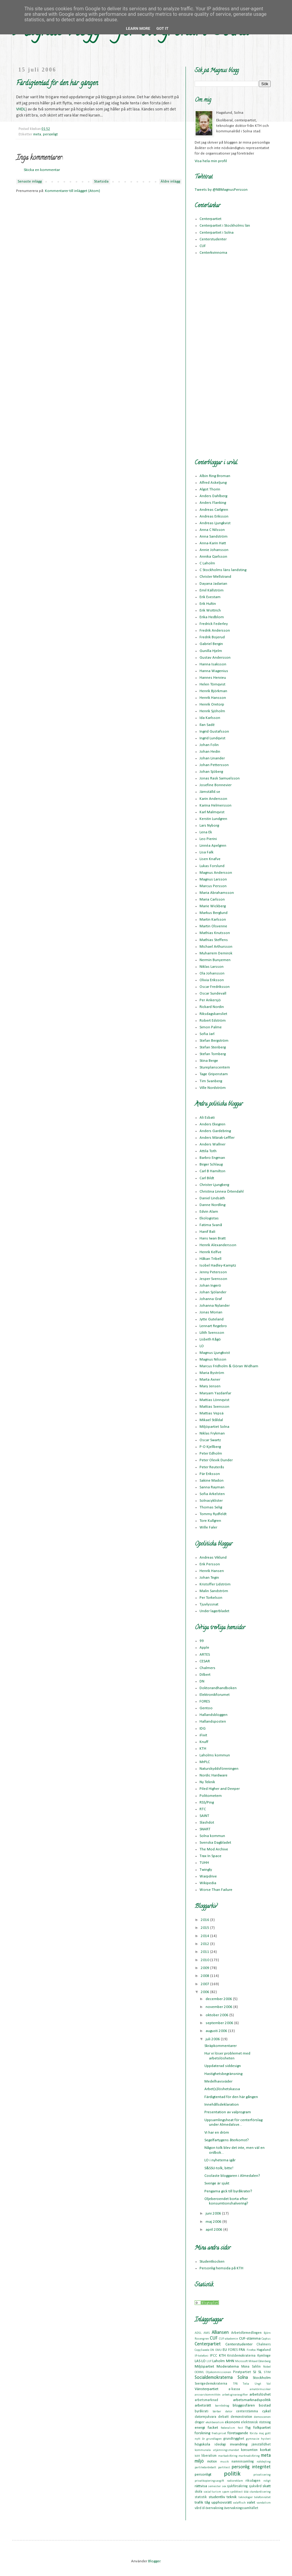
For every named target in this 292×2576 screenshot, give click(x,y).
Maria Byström (212, 1373)
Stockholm (262, 2378)
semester (214, 2486)
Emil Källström (212, 590)
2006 (205, 1992)
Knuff (204, 1742)
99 (202, 1641)
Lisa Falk (207, 852)
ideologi (220, 2444)
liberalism (209, 2456)
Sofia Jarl (207, 1034)
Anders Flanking (213, 503)
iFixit (203, 1735)
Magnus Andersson (216, 873)
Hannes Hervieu (213, 678)
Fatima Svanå (211, 1225)
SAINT (204, 1816)
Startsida (101, 181)
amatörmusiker (260, 2389)
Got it (162, 28)
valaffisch (239, 2503)
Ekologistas (209, 1218)
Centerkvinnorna (213, 253)
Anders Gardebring (215, 1131)
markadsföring (228, 2456)
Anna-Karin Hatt (213, 543)
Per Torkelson (211, 1598)
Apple (204, 1648)
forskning (202, 2433)
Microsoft (241, 2361)
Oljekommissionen (218, 2372)
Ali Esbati (207, 1118)
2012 (205, 1944)
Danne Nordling (212, 1205)
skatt (266, 2486)
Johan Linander (212, 758)
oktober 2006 (217, 2015)
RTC (203, 1809)
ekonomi (232, 2422)
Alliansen (220, 2332)
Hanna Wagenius (214, 671)
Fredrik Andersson (215, 631)
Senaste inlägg (30, 181)
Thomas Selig (211, 1507)
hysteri (266, 2439)
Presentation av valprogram (227, 2112)
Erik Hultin (208, 604)
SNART (205, 1829)
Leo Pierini (208, 839)
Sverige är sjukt (216, 2183)
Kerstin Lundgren (213, 819)
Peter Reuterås (212, 1467)
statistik (201, 2497)
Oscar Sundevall (213, 993)
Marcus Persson (213, 886)
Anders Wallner (212, 1144)
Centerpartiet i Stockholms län (225, 226)
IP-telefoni (201, 2356)
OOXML (199, 2372)
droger (199, 2422)
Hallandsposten (213, 1722)
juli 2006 (213, 2039)
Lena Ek (206, 832)
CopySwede (202, 2350)
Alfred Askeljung (213, 483)
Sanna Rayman (212, 1487)
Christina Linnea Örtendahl (222, 1192)
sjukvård (255, 2486)
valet (251, 2503)
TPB (235, 2384)
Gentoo (206, 1708)
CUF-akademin (228, 2339)
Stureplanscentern (215, 1067)
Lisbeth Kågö (210, 1339)
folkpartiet (262, 2428)
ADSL (198, 2333)
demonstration (241, 2417)
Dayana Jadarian (213, 584)
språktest (236, 2492)
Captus (266, 2339)
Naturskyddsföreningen (219, 1769)
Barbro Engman (212, 1158)
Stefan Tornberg (213, 1054)
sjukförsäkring (237, 2486)
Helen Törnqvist (212, 684)
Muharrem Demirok (216, 953)
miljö (199, 2461)
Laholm (218, 2361)
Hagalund (264, 2350)
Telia (246, 2384)
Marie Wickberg (213, 906)
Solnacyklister (211, 1501)
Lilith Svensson (212, 1333)
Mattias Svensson (214, 1407)
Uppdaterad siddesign (222, 2066)
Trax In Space (210, 1856)
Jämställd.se (210, 792)
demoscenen (262, 2417)
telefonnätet (262, 2497)
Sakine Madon (212, 1481)
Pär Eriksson (210, 1474)
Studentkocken (212, 2262)
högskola (202, 2444)
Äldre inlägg (170, 181)
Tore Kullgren (210, 1521)
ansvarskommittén (208, 2394)
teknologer (245, 2497)
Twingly (206, 1870)
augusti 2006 (217, 2031)
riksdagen (252, 2481)
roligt (267, 2481)
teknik (232, 2497)
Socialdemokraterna (214, 2377)
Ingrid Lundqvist (212, 738)
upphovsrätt (221, 2503)
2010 (205, 1960)
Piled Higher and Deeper (220, 1789)
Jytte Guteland (212, 1319)
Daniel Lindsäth (212, 1198)
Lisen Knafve (210, 859)
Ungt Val (263, 2384)
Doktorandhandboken (218, 1688)
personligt (50, 134)
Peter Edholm (211, 1453)
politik (232, 2474)
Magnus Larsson (213, 879)
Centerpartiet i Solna (217, 233)
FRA (242, 2350)
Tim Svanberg (211, 1081)
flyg (248, 2428)
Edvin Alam (209, 1212)
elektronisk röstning (256, 2422)
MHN (230, 2361)
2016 (205, 1920)
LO (202, 1346)
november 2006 (219, 2007)
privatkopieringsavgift (209, 2481)
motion (212, 2461)
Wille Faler (208, 1527)
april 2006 (214, 2230)
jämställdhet (261, 2444)
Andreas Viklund (213, 1558)
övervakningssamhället (241, 2508)
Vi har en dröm (216, 2133)
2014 (205, 1936)
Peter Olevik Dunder (216, 1460)
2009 (205, 1968)
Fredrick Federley (214, 624)
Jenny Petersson (213, 1272)
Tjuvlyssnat (209, 1604)
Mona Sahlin (251, 2367)
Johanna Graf (211, 1299)
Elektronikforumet (215, 1695)
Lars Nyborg (209, 826)
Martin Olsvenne (213, 926)
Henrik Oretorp (212, 704)
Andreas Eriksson (214, 516)
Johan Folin (209, 745)
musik (224, 2461)
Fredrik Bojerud (212, 637)
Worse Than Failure (216, 1890)
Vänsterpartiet (206, 2389)
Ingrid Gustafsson (214, 732)
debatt (223, 2417)
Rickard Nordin (212, 1007)
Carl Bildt (207, 1178)
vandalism (264, 2503)
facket (213, 2428)
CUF (203, 246)
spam (225, 2492)
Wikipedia (208, 1883)
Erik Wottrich (210, 610)
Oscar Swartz (210, 1440)
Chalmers (207, 1668)
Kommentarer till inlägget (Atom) (72, 191)
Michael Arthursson (216, 947)
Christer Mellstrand (215, 577)
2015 (205, 1928)
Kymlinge (264, 2356)
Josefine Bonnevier (215, 785)
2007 (205, 1984)
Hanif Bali (207, 1232)
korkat (265, 2450)
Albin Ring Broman (215, 476)
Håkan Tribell (210, 1259)
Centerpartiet (210, 219)
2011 (205, 1952)
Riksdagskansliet (213, 1014)
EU (225, 2350)
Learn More (138, 28)
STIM (267, 2372)
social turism (212, 2492)
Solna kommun (212, 1836)
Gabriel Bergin (211, 644)
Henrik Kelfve (210, 1252)
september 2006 (220, 2023)
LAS (197, 2361)
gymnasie (252, 2439)
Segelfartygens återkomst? (226, 2140)
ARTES (205, 1655)
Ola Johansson (212, 973)
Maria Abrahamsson (217, 893)
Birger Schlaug (211, 1164)
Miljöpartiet (204, 2367)
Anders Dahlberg (213, 496)
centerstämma (247, 2411)
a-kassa (234, 2389)
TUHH (204, 1863)
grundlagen (214, 2439)
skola (198, 2492)
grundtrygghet (234, 2439)
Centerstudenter (213, 239)
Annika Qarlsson (213, 557)
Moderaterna (228, 2367)
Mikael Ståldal (211, 1420)
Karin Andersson (213, 799)
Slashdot (207, 1823)
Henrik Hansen (212, 1571)
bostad (265, 2405)
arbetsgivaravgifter (235, 2394)
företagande (238, 2433)
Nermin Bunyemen (215, 960)
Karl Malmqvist (212, 812)
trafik (199, 2503)
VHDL (21, 109)
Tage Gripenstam (214, 1074)
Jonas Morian (211, 1312)
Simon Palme (211, 1027)
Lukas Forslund (212, 866)
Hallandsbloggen (214, 1715)
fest (240, 2428)
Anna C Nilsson (212, 530)
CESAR (205, 1661)
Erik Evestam (210, 597)
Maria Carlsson (212, 899)
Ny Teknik (207, 1782)
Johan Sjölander (213, 1292)
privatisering (262, 2475)
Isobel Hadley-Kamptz (218, 1265)
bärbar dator (222, 2411)
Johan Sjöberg (211, 772)
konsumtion (249, 2450)
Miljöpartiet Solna (214, 1427)
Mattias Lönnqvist (214, 1400)
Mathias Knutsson (215, 933)
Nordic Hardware (214, 1775)
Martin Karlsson (213, 920)
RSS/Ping (207, 1802)
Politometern (211, 1796)
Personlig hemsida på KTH (221, 2268)
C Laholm (207, 563)
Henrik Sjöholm (212, 711)
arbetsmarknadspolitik (252, 2400)
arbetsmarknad (206, 2400)
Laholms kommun (215, 1755)
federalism (228, 2428)
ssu (246, 2492)
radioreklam (235, 2481)
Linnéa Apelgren (213, 846)
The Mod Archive (214, 1849)
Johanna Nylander (215, 1306)
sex (224, 2486)
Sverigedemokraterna (211, 2384)
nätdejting (264, 2461)
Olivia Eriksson (212, 980)
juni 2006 (214, 2213)
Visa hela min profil (211, 161)
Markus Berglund (214, 913)
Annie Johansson (214, 550)
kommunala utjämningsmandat (217, 2450)
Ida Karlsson (210, 718)
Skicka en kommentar (42, 170)
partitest (224, 2467)
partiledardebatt (205, 2467)
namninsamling (242, 2461)
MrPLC (205, 1762)
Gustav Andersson (215, 658)
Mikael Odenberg (260, 2361)
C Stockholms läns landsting (223, 570)
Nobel (267, 2367)
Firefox (251, 2350)
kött (197, 2456)
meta (37, 134)
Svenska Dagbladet (215, 1843)
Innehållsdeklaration (221, 2105)
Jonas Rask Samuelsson (220, 778)
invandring (238, 2444)
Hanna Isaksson (213, 664)
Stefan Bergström (214, 1041)
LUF (209, 2361)
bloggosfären (244, 2405)
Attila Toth (208, 1151)
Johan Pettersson (214, 765)
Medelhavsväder (218, 2081)
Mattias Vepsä (212, 1413)
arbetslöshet (260, 2394)
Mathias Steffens (214, 940)
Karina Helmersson (215, 805)
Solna (243, 2377)
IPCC (213, 2356)
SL (260, 2372)
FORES (205, 1701)
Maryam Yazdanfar (215, 1393)
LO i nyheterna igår (219, 2160)
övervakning (214, 2508)
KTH (203, 1749)
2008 (205, 1976)
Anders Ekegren (212, 1124)
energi (200, 2428)
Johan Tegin (209, 1578)
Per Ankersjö (210, 1000)
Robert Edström (213, 1021)
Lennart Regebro (213, 1326)
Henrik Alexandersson (218, 1245)
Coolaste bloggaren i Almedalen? (232, 2176)
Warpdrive (208, 1876)
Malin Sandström (214, 1591)
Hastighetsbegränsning (223, 2074)
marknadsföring (249, 2456)
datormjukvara (205, 2417)
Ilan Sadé (207, 725)
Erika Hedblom (212, 617)
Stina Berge (209, 1061)
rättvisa (201, 2486)
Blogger (154, 2561)
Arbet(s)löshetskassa (222, 2089)
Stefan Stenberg (213, 1047)
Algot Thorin (210, 489)
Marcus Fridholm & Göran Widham (229, 1366)
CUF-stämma (250, 2339)
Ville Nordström (213, 1088)
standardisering (260, 2492)
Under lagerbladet (214, 1611)
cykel (266, 2411)
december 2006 (219, 1999)
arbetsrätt (203, 2405)
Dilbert (205, 1675)
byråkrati (201, 2411)
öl (203, 2508)
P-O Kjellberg (210, 1447)
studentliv (217, 2497)
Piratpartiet (242, 2372)
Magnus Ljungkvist (215, 1353)
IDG (203, 1729)
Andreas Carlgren (214, 510)
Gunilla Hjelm (211, 651)
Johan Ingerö (210, 1286)
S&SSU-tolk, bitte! (218, 2168)
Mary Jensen (210, 1386)
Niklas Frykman (212, 1433)
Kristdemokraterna (241, 2356)
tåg (207, 2503)
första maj (257, 2433)
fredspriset (219, 2433)
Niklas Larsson (212, 967)
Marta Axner (210, 1380)
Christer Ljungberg (214, 1185)
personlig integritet (251, 2467)
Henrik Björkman (213, 691)
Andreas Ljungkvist (215, 523)
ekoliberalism (215, 2422)
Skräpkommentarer (220, 2046)
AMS (206, 2333)
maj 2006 (214, 2222)
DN (202, 1681)
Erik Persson (210, 1564)
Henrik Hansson (213, 698)
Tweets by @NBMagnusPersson (221, 190)
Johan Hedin (210, 752)
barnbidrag (222, 2405)
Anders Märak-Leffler (217, 1138)
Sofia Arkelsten (212, 1494)
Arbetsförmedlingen (246, 2333)
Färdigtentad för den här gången (231, 2097)
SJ (254, 2372)
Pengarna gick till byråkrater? (228, 2191)
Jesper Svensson (213, 1279)
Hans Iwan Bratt (213, 1238)
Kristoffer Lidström (215, 1584)
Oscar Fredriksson (215, 987)
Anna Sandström (214, 537)
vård (198, 2508)
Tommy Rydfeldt (213, 1514)
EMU (218, 2350)
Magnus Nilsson (213, 1359)
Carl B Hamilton (212, 1171)
